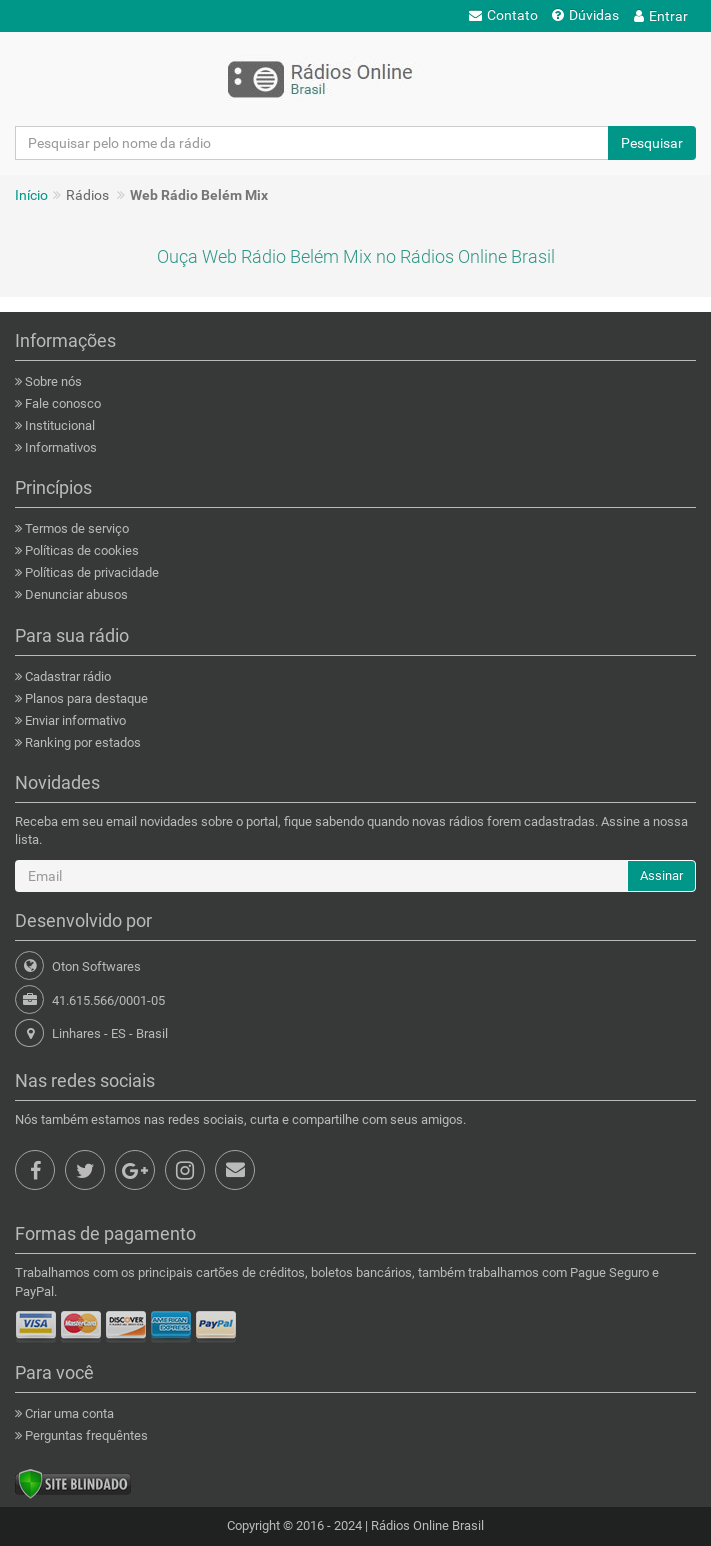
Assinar (661, 875)
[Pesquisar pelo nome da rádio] (312, 143)
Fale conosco (61, 403)
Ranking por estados (81, 742)
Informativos (59, 447)
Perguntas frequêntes (85, 1435)
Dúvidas (585, 15)
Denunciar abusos (75, 594)
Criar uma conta (68, 1413)
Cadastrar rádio (66, 676)
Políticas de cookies (80, 550)
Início (31, 195)
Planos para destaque (85, 698)
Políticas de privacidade (90, 572)
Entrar (661, 16)
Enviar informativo (74, 720)
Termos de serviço (75, 528)
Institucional (58, 425)
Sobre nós (52, 381)
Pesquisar (652, 143)
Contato (503, 15)
